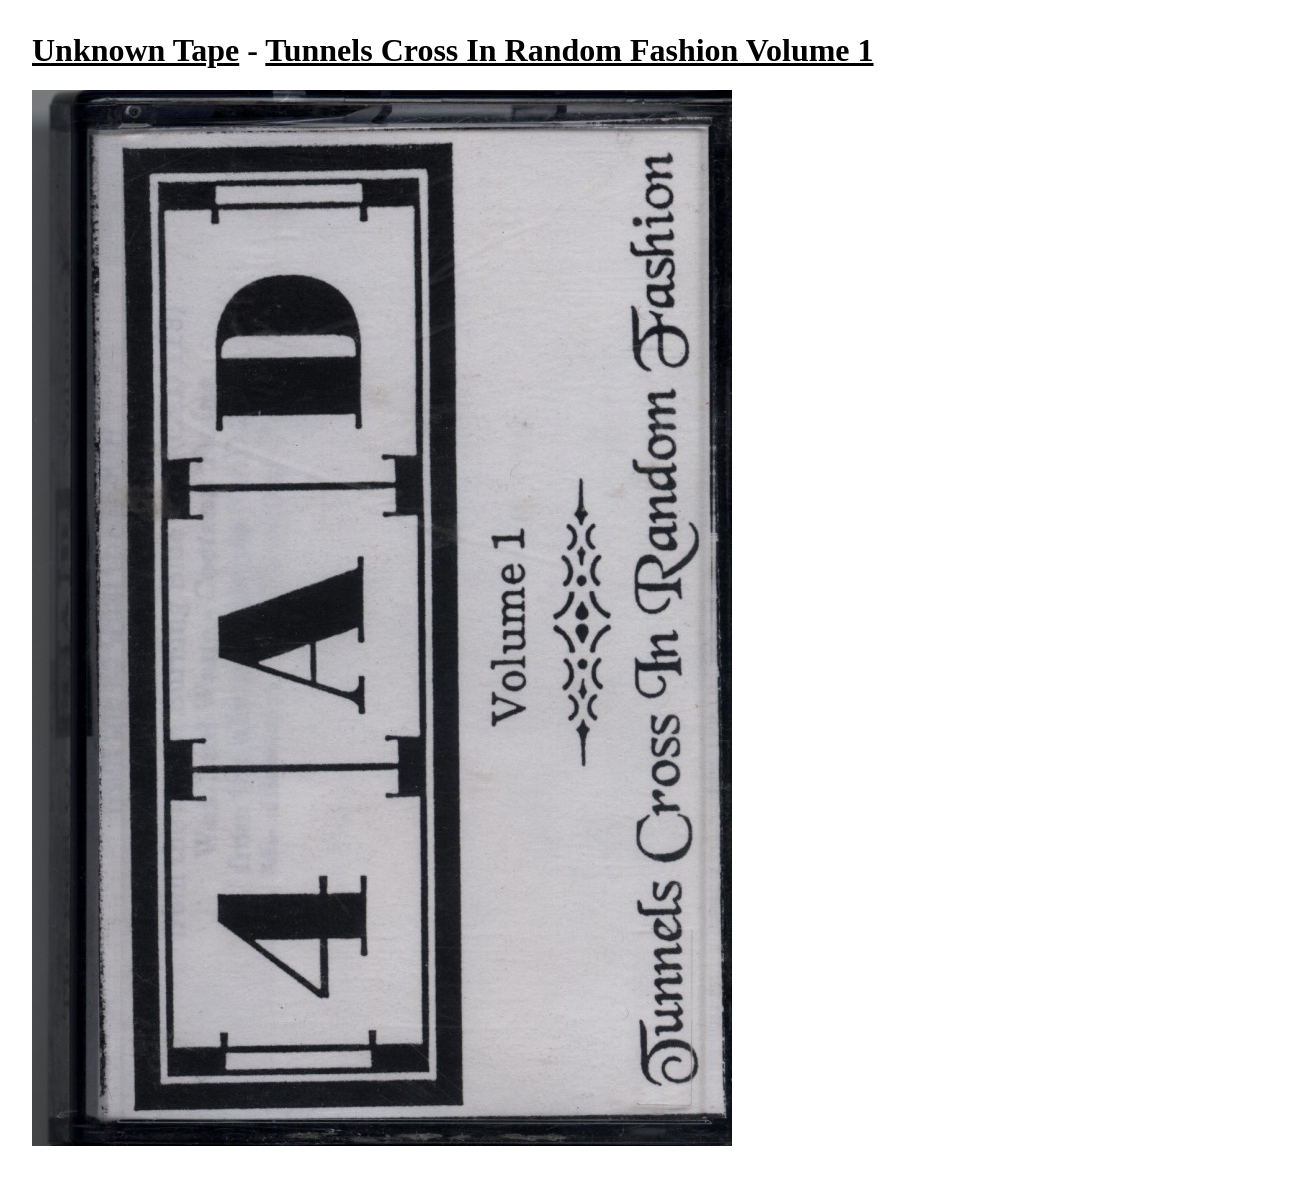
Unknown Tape (135, 50)
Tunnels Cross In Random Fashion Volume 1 (569, 50)
